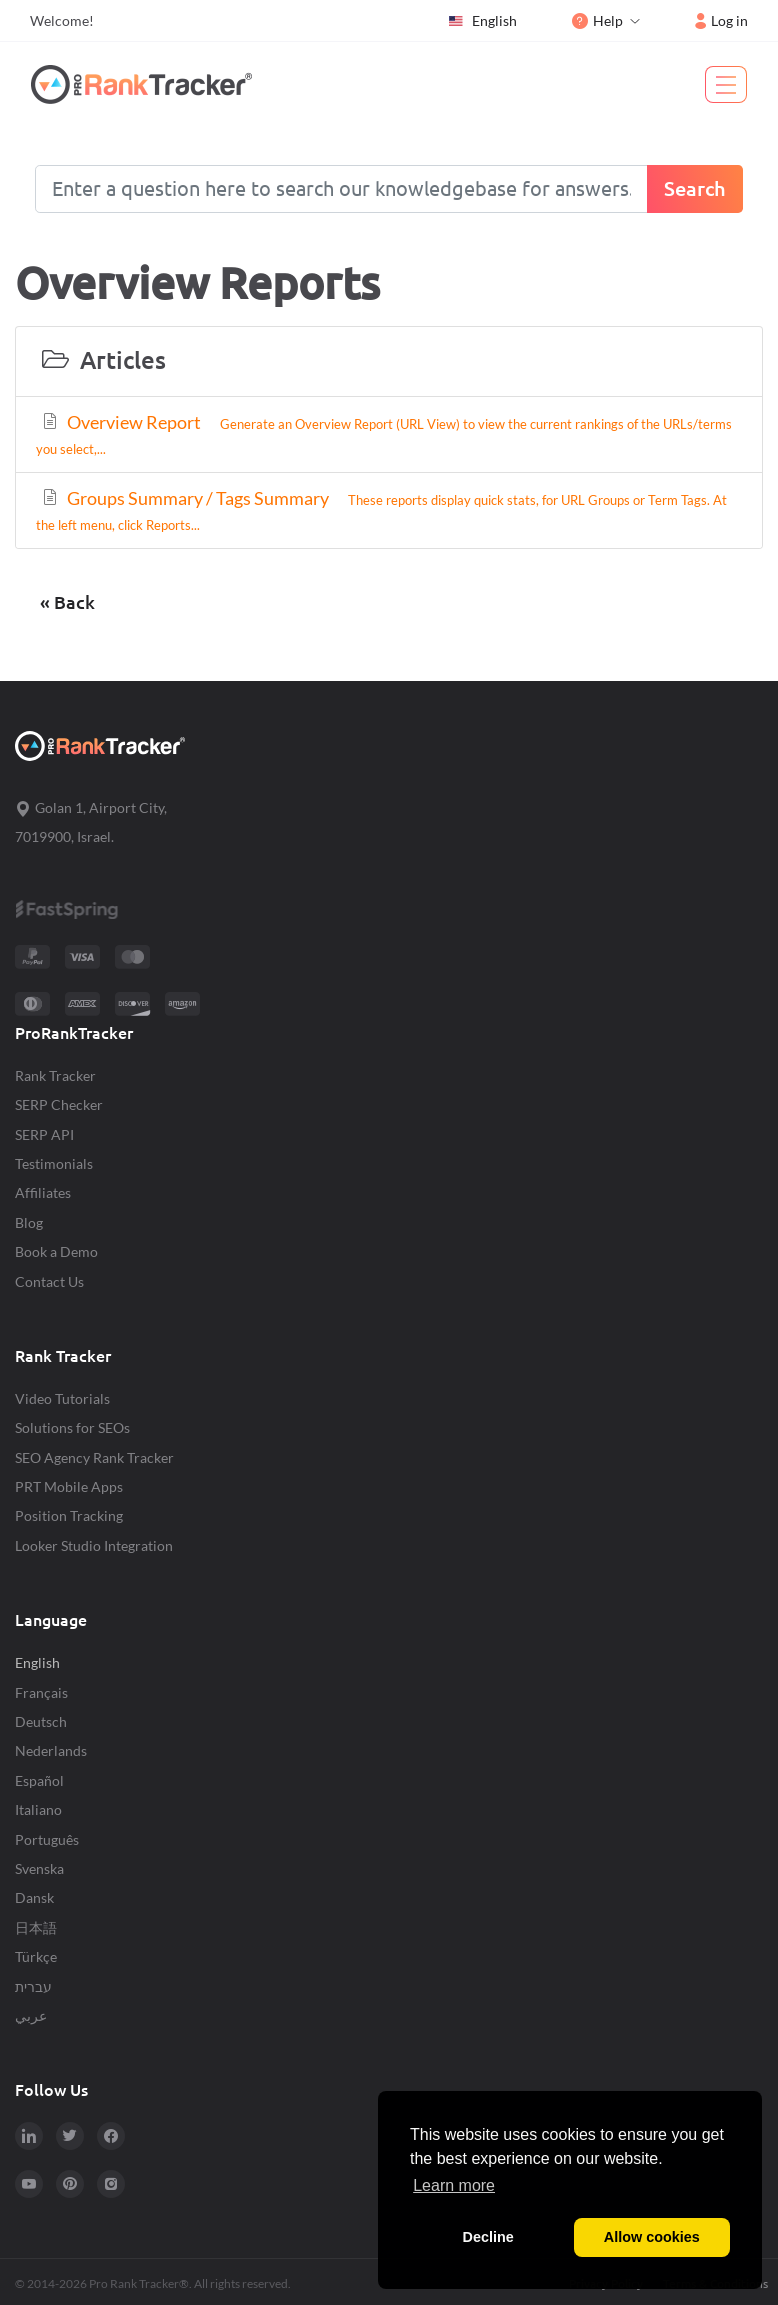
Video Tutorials (62, 1398)
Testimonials (54, 1163)
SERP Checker (59, 1104)
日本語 (36, 1927)
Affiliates (43, 1192)
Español (39, 1780)
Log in (721, 20)
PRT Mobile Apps (69, 1486)
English (482, 21)
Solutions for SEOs (72, 1427)
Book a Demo (56, 1251)
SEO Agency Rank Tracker (94, 1457)
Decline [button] (488, 2237)
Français (41, 1692)
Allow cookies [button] (652, 2237)
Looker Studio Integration (94, 1545)
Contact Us (49, 1281)
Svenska (39, 1868)
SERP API (44, 1134)
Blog (29, 1222)
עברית (33, 1986)
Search (695, 188)
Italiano (38, 1809)
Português (47, 1839)
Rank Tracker (55, 1075)
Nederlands (51, 1750)
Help (597, 20)
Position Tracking (69, 1515)
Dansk (34, 1897)
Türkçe (36, 1956)
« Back (67, 602)
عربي (31, 2015)
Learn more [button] (454, 2185)
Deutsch (41, 1721)
